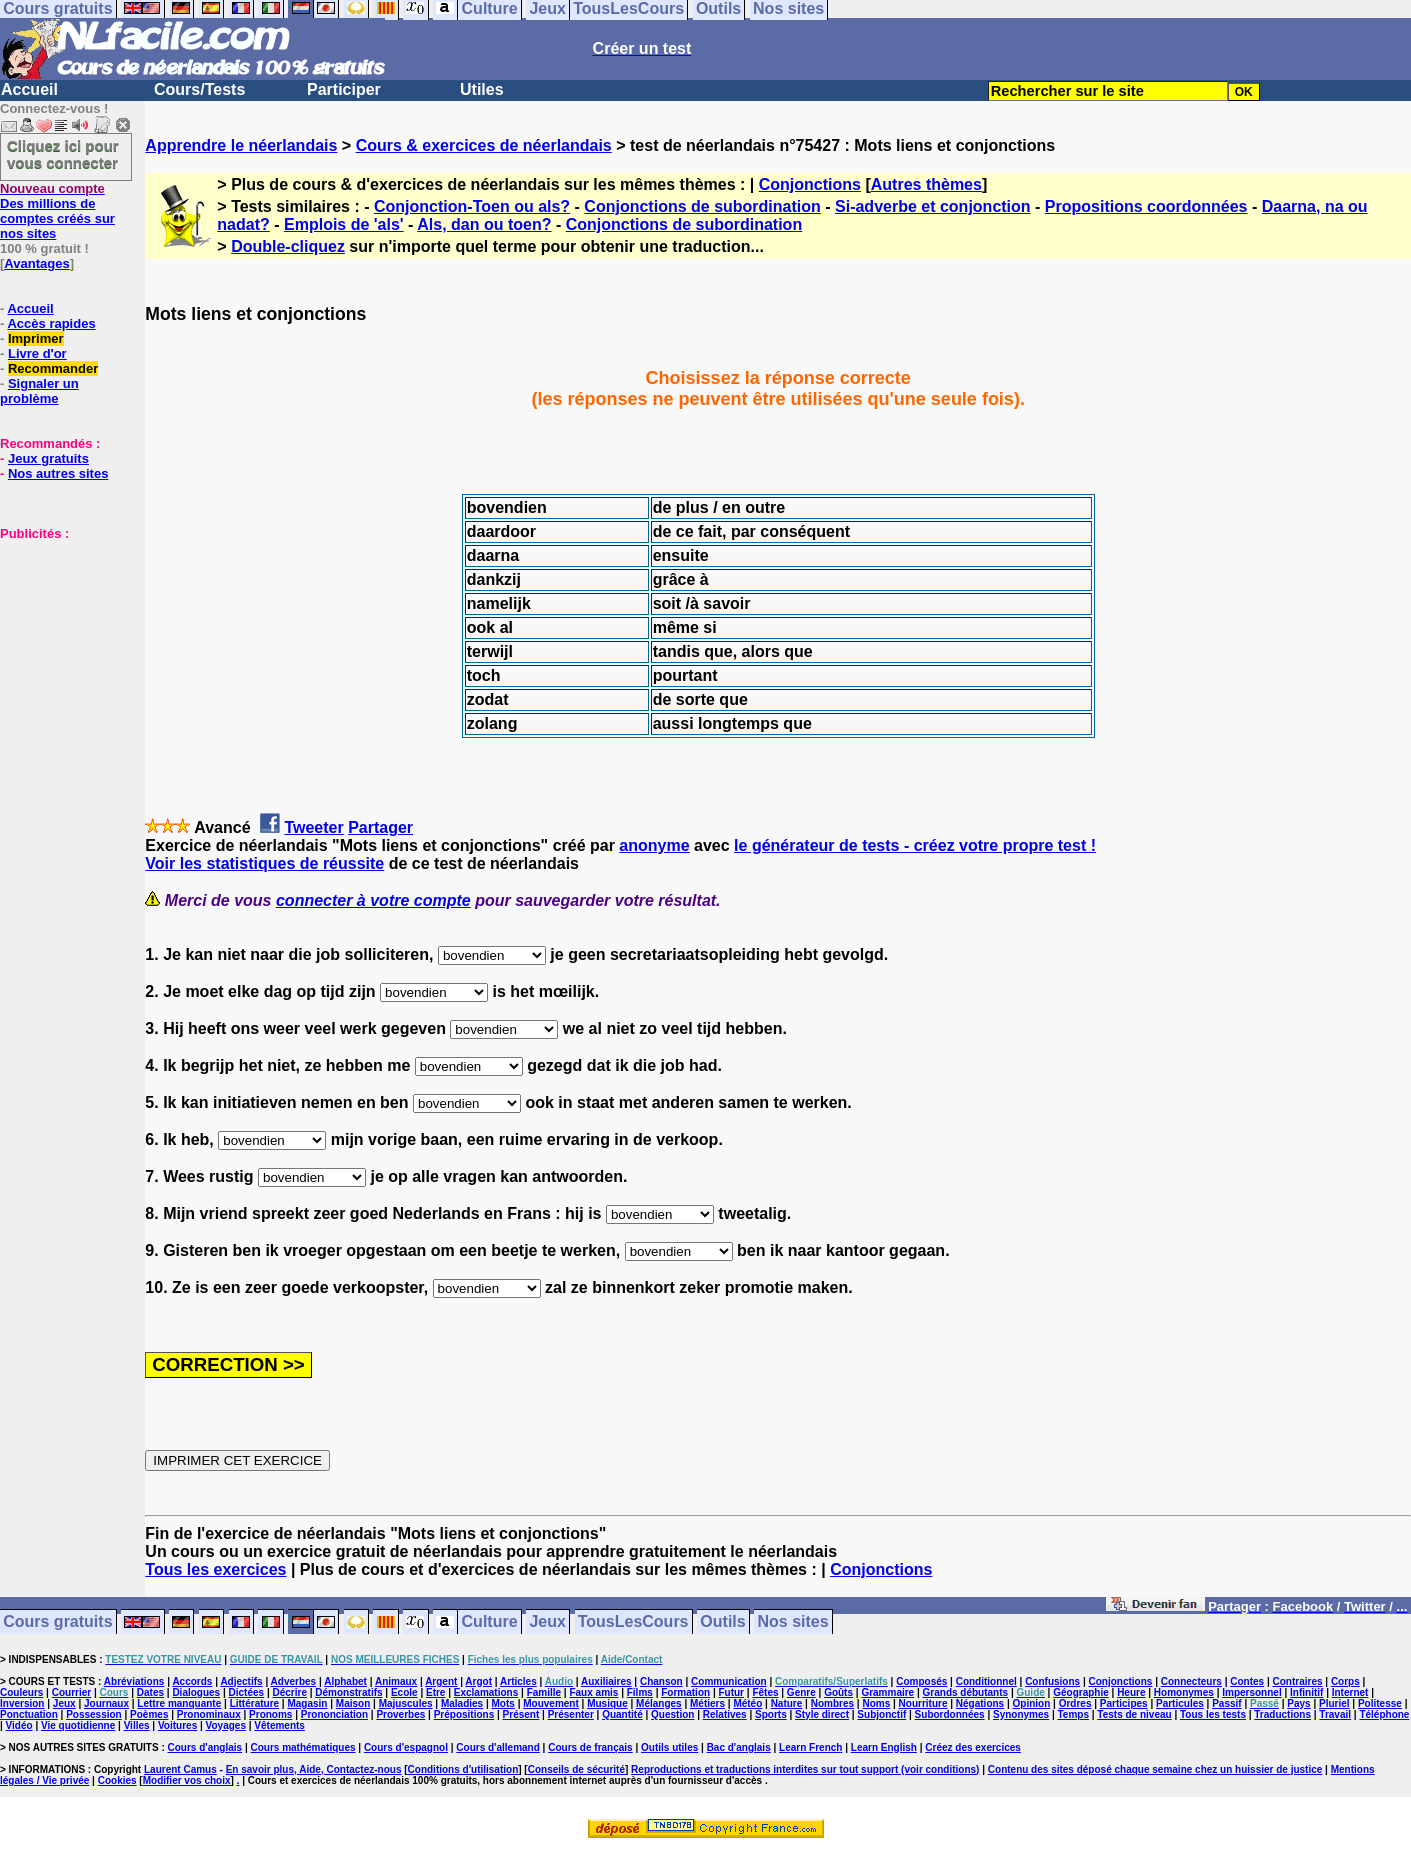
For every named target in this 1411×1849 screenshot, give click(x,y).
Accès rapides (51, 323)
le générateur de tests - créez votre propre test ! (915, 845)
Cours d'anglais (205, 1747)
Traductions (1282, 1714)
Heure (1131, 1692)
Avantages (36, 263)
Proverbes (400, 1714)
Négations (980, 1703)
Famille (544, 1692)
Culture (490, 1622)
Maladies (462, 1703)
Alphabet (345, 1681)
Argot (478, 1681)
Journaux (106, 1703)
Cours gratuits (57, 1622)
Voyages (226, 1725)
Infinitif (1306, 1692)
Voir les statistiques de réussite (264, 863)
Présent (521, 1714)
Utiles (482, 89)
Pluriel (1334, 1703)
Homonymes (1184, 1692)
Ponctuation (29, 1714)
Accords (192, 1681)
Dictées (247, 1692)
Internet (1350, 1692)
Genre (801, 1692)
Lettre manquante (179, 1703)
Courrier (71, 1692)
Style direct (822, 1714)
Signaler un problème (39, 391)
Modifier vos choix (187, 1780)
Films (640, 1692)
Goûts (838, 1692)
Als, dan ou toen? (484, 224)
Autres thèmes (926, 184)
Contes (1247, 1681)
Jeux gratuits (48, 458)
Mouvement (551, 1703)
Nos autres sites (58, 473)
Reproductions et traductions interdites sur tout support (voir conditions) (805, 1769)
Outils (722, 1622)
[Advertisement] (60, 641)
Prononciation (334, 1714)
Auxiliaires (606, 1681)
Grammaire (887, 1692)
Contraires (1298, 1681)
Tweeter (313, 827)
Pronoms (270, 1714)
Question (672, 1714)
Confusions (1052, 1681)
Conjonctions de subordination (702, 206)
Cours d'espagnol (406, 1747)
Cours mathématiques (303, 1747)
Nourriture (923, 1703)
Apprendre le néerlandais (241, 145)
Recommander (53, 368)
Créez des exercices (973, 1747)
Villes (137, 1725)
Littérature (254, 1703)
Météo (747, 1703)
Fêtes (765, 1692)
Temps (1073, 1714)
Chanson (661, 1681)
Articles (518, 1681)
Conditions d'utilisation (463, 1769)
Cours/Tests (199, 89)
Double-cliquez (288, 246)
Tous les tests (1213, 1714)
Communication (729, 1681)
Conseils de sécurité (576, 1769)
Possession (94, 1714)
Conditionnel (986, 1681)
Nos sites (793, 1622)
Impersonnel (1251, 1692)
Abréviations (134, 1681)
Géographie (1081, 1692)
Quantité (622, 1714)
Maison (353, 1703)
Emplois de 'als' (344, 224)
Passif (1226, 1703)
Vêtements (279, 1725)
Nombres (832, 1703)
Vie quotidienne (78, 1725)
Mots (503, 1703)
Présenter (571, 1714)
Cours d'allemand (498, 1747)
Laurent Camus (180, 1769)
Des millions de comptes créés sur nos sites (57, 211)
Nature (787, 1703)
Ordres (1075, 1703)
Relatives (725, 1714)
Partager (380, 827)
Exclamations (486, 1692)
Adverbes (294, 1681)
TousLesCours (633, 1622)
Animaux (396, 1681)
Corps (1345, 1681)
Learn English (884, 1747)
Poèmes (149, 1714)
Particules (1180, 1703)
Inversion (22, 1703)
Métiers (707, 1703)
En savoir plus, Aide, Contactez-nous (314, 1769)
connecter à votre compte (373, 900)
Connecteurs (1191, 1681)
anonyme (654, 845)
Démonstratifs (348, 1692)
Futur (731, 1692)
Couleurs (21, 1692)
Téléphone (1384, 1714)
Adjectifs (241, 1681)
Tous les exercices (215, 1569)
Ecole (404, 1692)
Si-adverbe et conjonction (933, 206)
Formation (685, 1692)
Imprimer (36, 338)
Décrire (289, 1692)
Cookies (117, 1780)
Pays (1298, 1703)
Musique (607, 1703)
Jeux (547, 1622)
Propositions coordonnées (1146, 206)
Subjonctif (881, 1714)
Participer (344, 89)
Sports (771, 1714)
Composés (921, 1681)
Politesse (1380, 1703)
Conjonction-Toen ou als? (472, 206)
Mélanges (659, 1703)
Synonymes (1021, 1714)
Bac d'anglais (739, 1747)
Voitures (177, 1725)
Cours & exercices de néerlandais (484, 145)
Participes (1124, 1703)
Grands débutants (966, 1692)
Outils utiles (669, 1747)
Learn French (810, 1747)
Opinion (1032, 1703)
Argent (441, 1681)
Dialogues (196, 1692)
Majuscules (406, 1703)
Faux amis (593, 1692)
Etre (435, 1692)
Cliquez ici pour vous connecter (63, 154)
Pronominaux (209, 1714)
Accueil (29, 89)
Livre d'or (37, 353)
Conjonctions (810, 184)
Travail (1335, 1714)
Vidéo (19, 1725)
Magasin (307, 1703)
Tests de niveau (1134, 1714)
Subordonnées (950, 1714)
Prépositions (464, 1714)
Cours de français (590, 1747)
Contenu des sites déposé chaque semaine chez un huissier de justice (1155, 1769)
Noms (876, 1703)
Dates (150, 1692)
